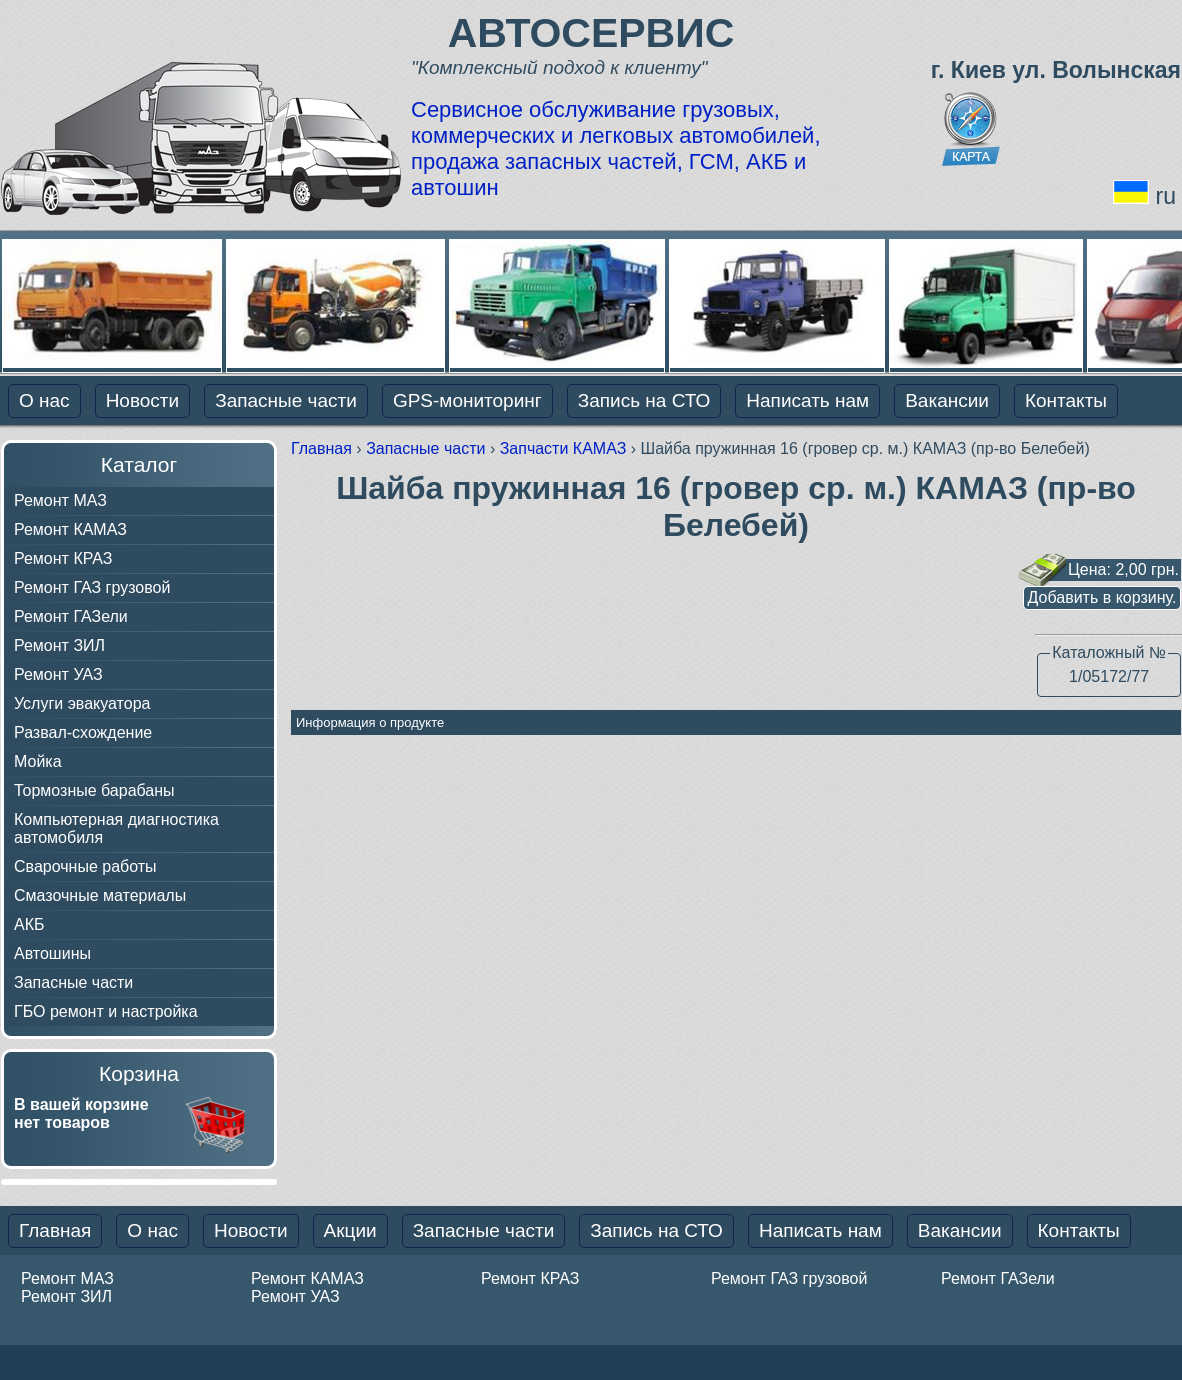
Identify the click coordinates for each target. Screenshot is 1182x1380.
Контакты (1066, 400)
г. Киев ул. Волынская (1056, 70)
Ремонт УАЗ (58, 674)
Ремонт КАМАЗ (70, 529)
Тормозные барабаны (94, 790)
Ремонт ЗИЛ (59, 645)
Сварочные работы (85, 866)
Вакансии (947, 400)
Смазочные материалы (100, 895)
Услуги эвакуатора (82, 703)
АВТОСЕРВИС (591, 33)
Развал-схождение (83, 732)
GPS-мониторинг (467, 400)
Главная (323, 448)
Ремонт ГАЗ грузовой (92, 587)
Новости (143, 400)
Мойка (38, 761)
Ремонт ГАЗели (71, 616)
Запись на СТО (644, 400)
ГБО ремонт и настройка (106, 1011)
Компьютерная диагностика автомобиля (116, 828)
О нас (44, 400)
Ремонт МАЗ (60, 500)
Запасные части (286, 400)
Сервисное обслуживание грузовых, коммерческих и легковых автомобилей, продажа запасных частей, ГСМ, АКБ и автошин (616, 148)
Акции (350, 1230)
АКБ (29, 924)
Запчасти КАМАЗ (565, 448)
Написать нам (807, 400)
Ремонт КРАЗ (63, 558)
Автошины (52, 953)
